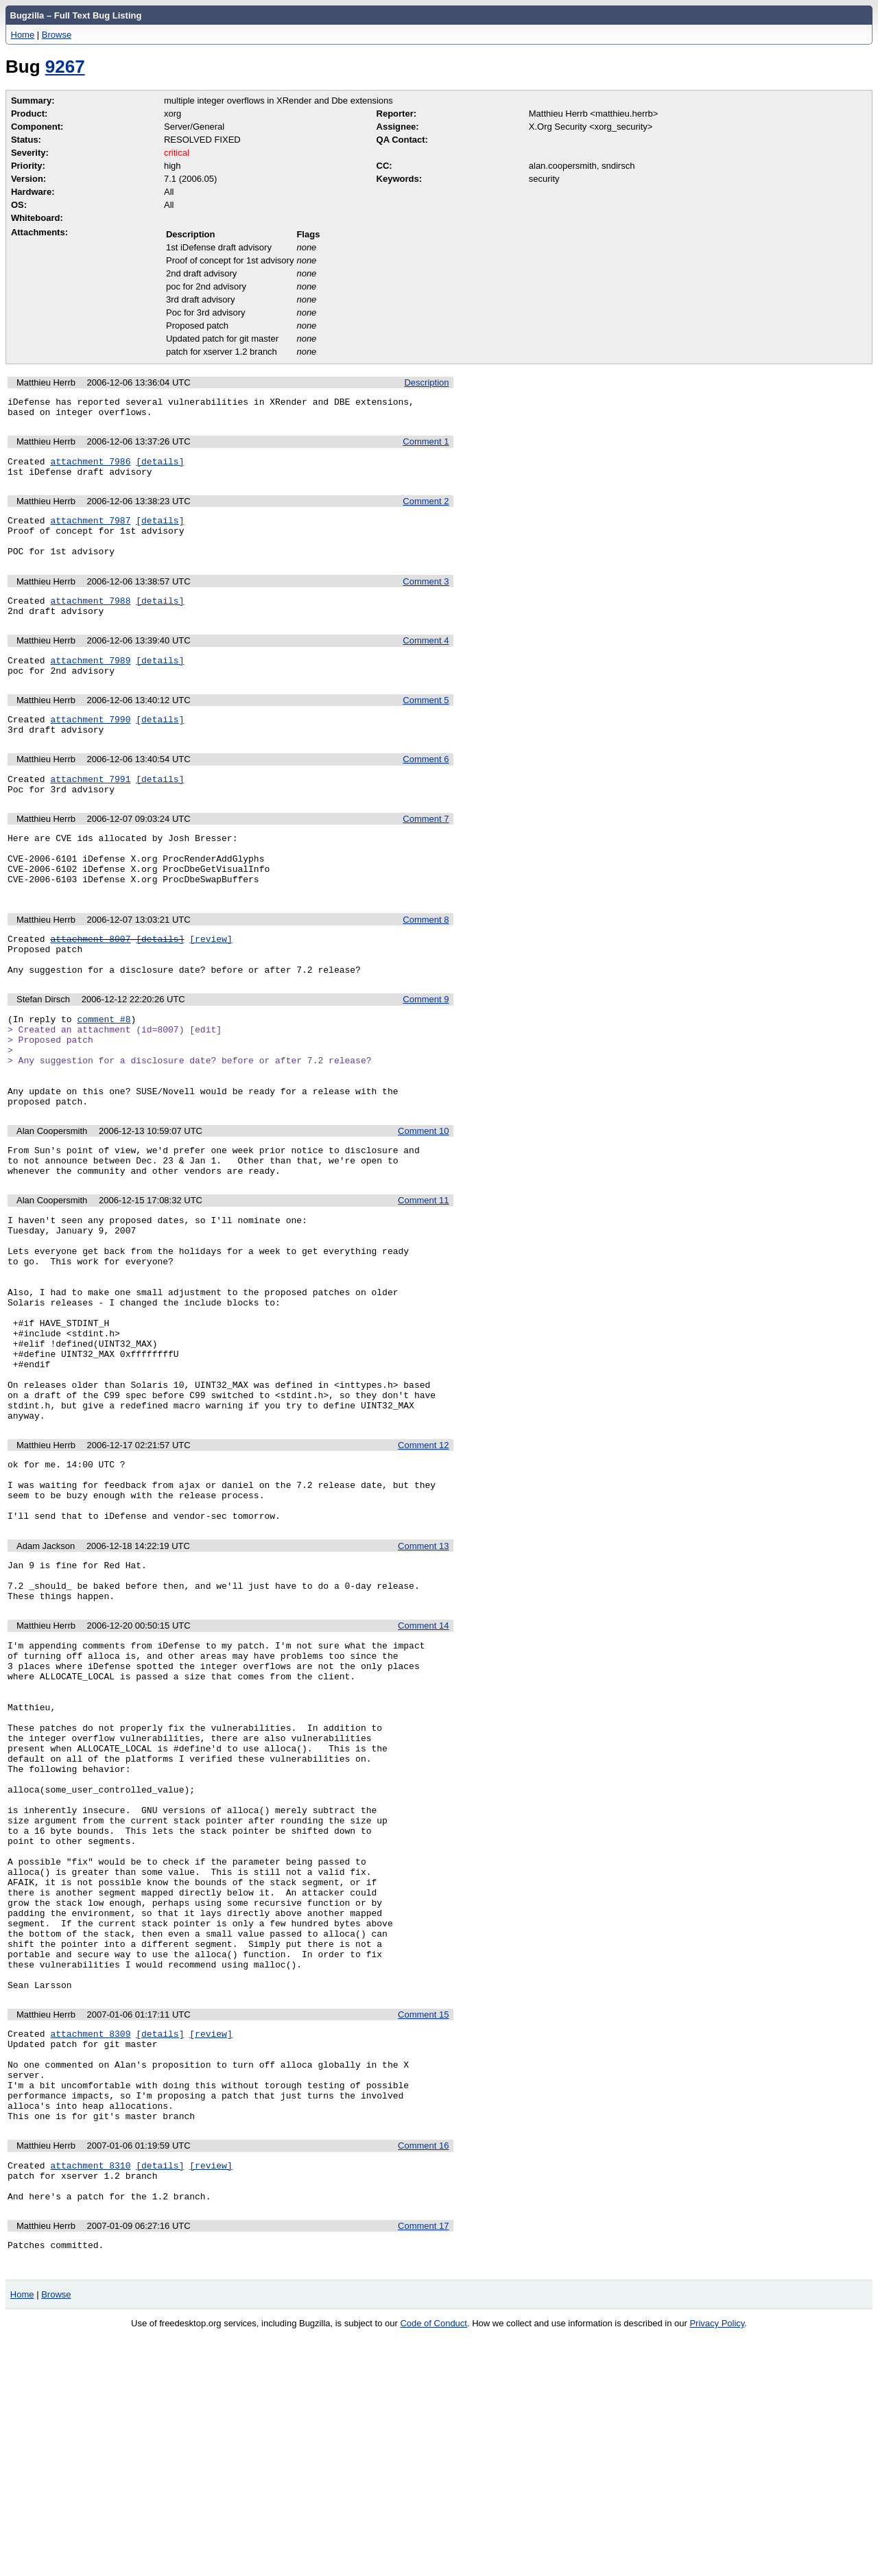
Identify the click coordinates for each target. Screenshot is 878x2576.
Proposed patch (197, 325)
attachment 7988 (90, 619)
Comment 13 (423, 1678)
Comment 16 (423, 2374)
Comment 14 (423, 1765)
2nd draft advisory (201, 273)
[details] (160, 467)
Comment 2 (426, 509)
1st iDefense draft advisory (219, 247)
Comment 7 (426, 852)
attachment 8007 (90, 986)
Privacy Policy (716, 2562)
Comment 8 (426, 965)
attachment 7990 (90, 746)
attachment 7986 (90, 467)
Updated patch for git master (222, 338)
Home (23, 34)
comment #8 (103, 1074)
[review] (210, 986)
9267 (65, 66)
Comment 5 (426, 725)
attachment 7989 (90, 682)
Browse (56, 34)
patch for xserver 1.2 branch (221, 351)
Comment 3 (426, 598)
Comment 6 (426, 788)
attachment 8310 (90, 2395)
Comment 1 (426, 445)
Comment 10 (423, 1203)
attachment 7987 (90, 530)
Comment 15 (423, 2224)
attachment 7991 (90, 809)
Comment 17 (423, 2462)
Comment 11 (423, 1278)
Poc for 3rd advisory (206, 312)
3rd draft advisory (200, 299)
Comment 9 (426, 1053)
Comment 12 (423, 1564)
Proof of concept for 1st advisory (230, 260)
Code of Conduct (433, 2562)
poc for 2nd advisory (206, 286)
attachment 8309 (90, 2245)
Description (426, 382)
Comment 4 (426, 661)
